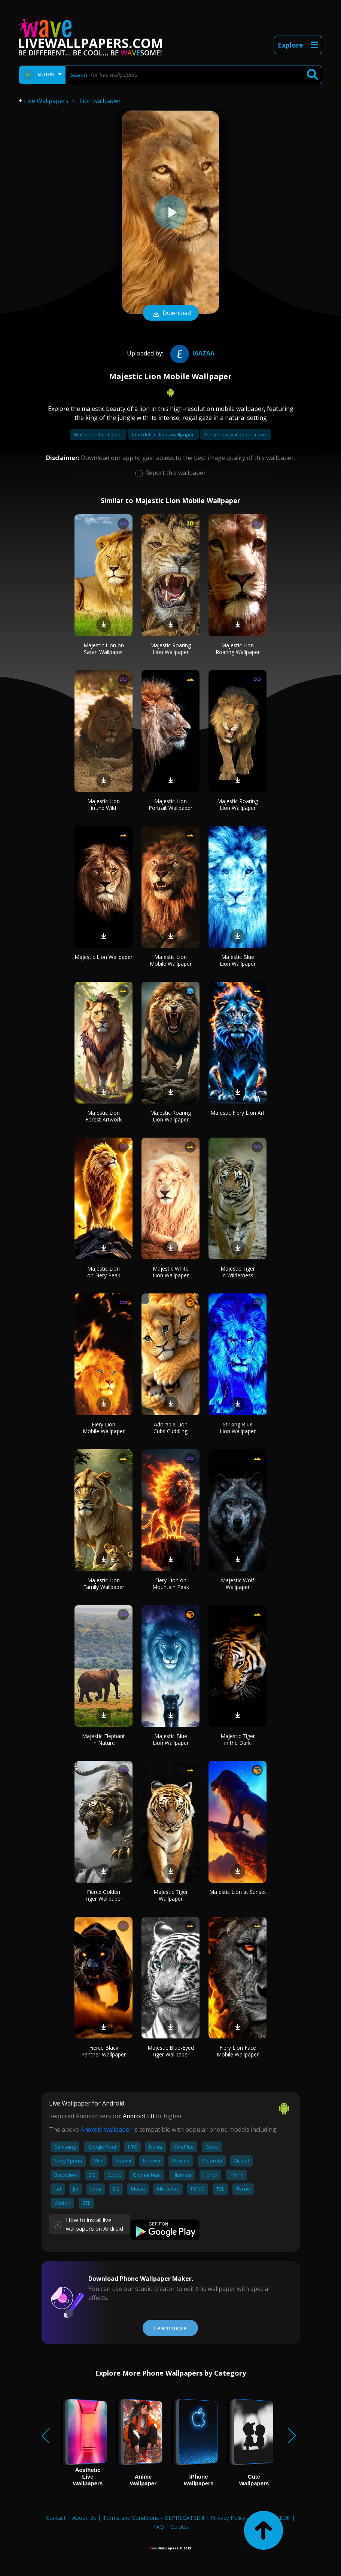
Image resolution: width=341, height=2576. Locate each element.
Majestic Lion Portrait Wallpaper (170, 804)
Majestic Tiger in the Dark (237, 1739)
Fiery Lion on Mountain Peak (170, 1583)
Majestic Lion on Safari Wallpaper (103, 649)
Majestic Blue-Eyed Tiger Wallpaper (170, 2051)
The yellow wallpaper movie (235, 434)
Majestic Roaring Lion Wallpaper (170, 649)
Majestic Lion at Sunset (237, 1891)
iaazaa (191, 353)
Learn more (170, 2328)
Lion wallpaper (100, 101)
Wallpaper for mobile (98, 434)
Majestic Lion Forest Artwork (103, 1116)
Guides (179, 2526)
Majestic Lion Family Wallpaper (103, 1583)
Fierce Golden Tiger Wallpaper (103, 1895)
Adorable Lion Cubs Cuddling (170, 1428)
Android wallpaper (106, 2129)
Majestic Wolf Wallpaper (237, 1583)
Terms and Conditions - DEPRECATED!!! (153, 2517)
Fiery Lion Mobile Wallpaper (104, 1428)
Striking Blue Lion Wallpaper (238, 1428)
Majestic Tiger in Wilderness (237, 1272)
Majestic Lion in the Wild (103, 804)
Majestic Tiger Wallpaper (170, 1895)
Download (170, 313)
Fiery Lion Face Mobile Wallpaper (238, 2051)
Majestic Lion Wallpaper (103, 956)
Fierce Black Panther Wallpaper (103, 2051)
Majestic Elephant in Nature (103, 1739)
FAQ (158, 2526)
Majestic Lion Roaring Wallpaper (238, 649)
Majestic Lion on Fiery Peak (103, 1272)
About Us (84, 2517)
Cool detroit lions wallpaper (163, 434)
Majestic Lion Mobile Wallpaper (171, 960)
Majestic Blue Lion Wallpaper (238, 960)
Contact (56, 2517)
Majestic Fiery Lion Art (237, 1112)
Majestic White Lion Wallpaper (171, 1272)
